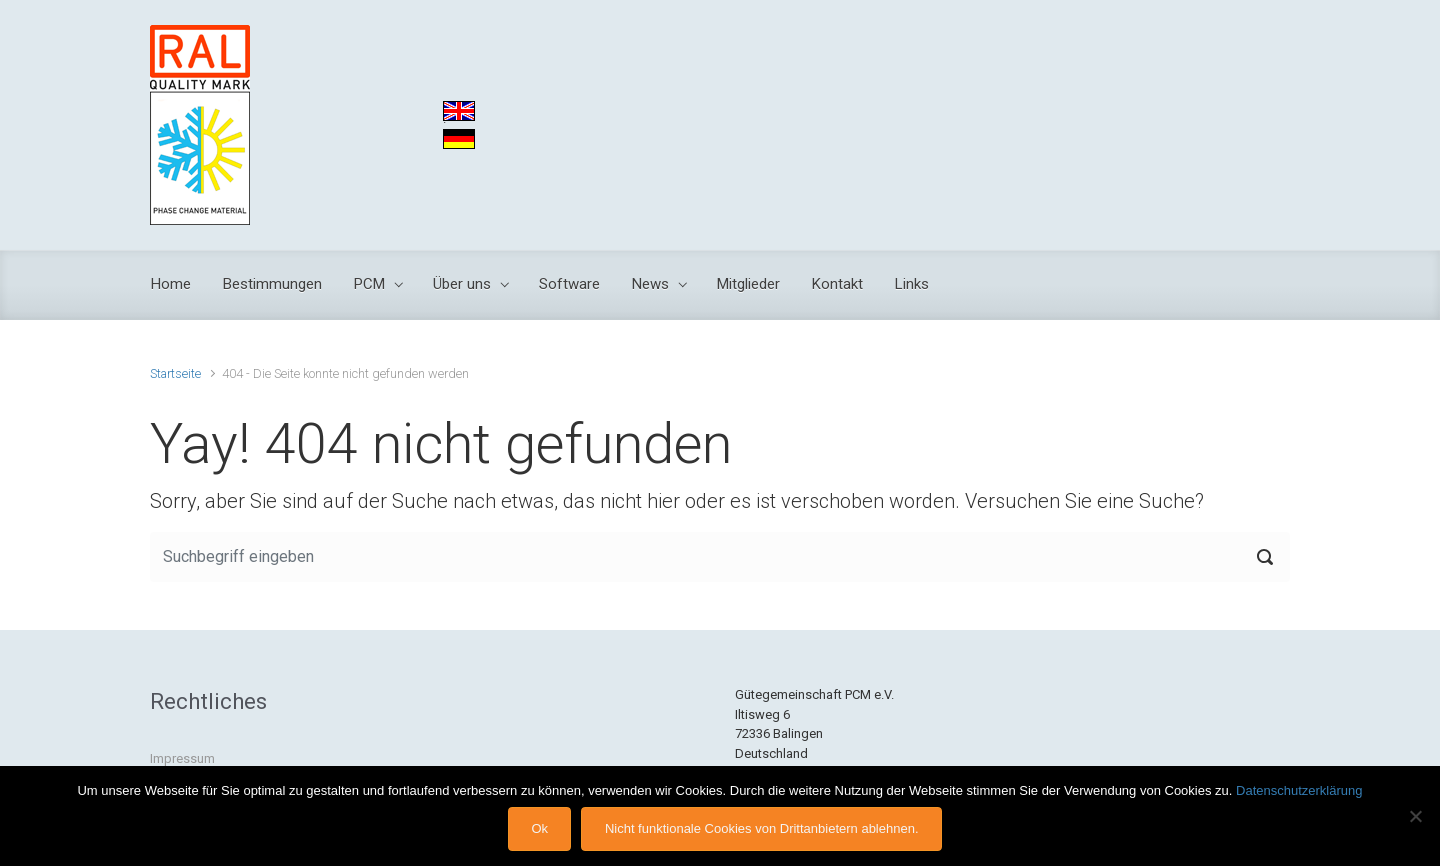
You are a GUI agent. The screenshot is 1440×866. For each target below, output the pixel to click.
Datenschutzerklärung (1299, 790)
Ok (539, 828)
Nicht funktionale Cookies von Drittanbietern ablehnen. (762, 828)
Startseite (175, 373)
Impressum (182, 758)
